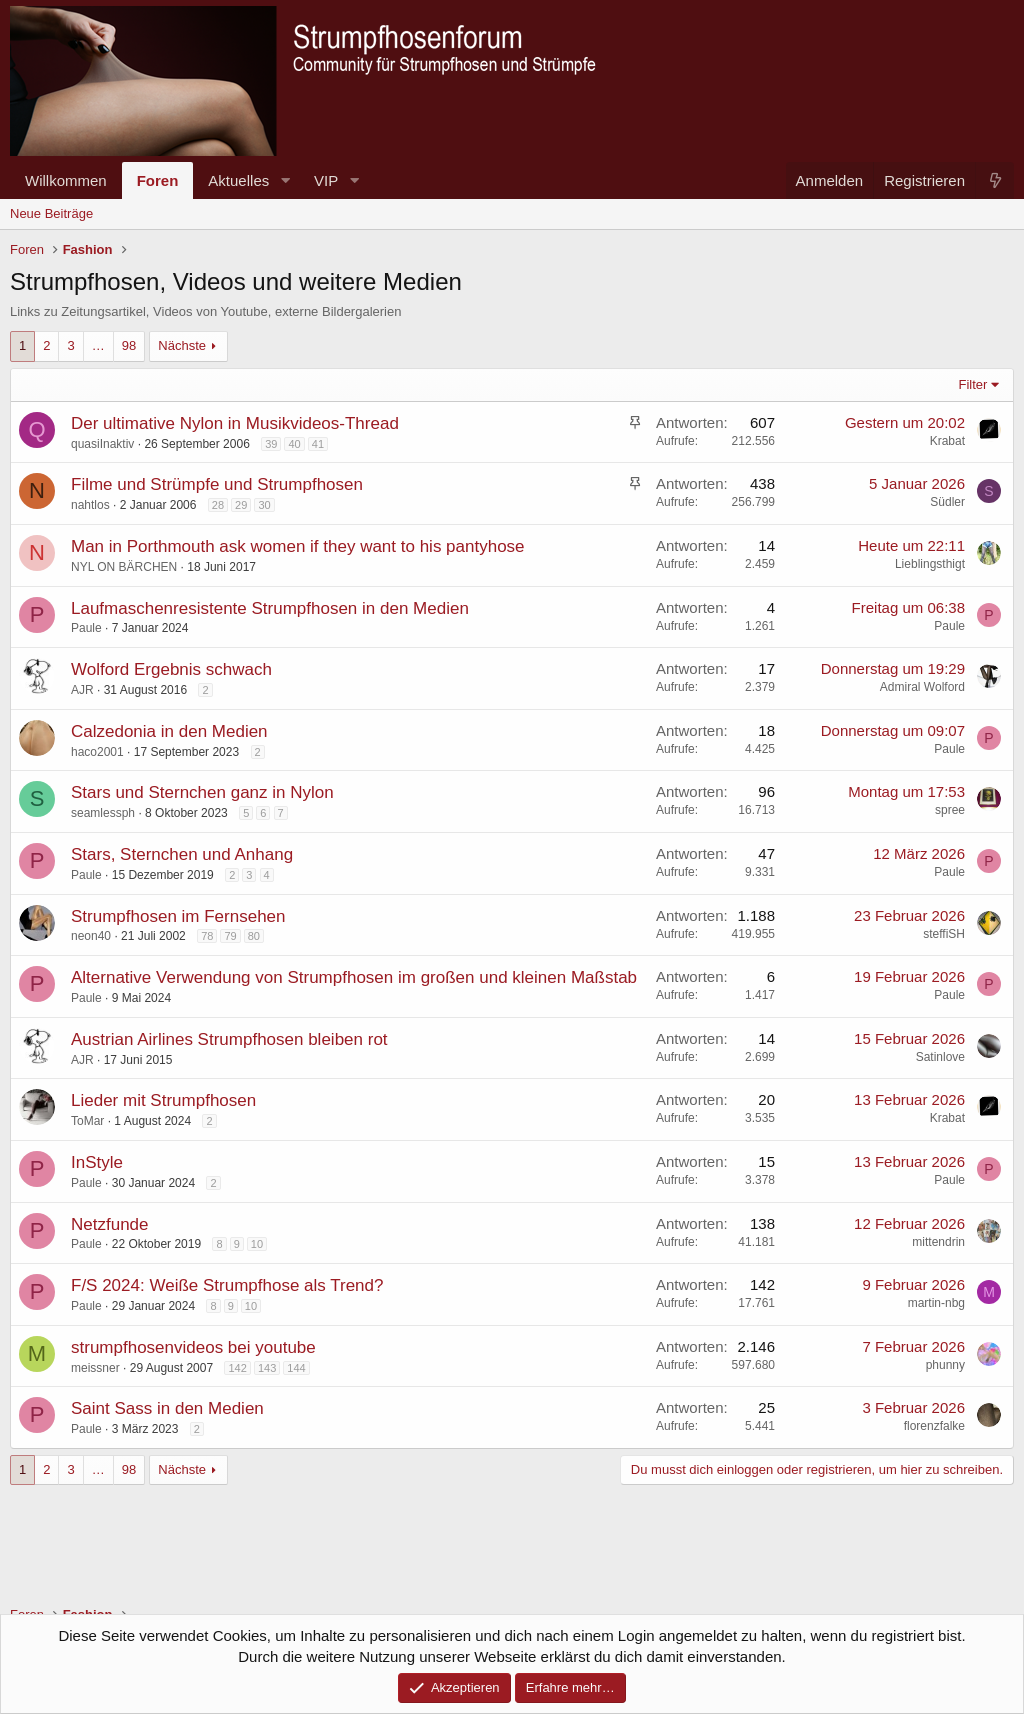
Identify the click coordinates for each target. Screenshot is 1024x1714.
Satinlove (940, 1057)
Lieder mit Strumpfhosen (163, 1100)
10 (257, 1244)
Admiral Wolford (922, 687)
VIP (326, 180)
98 (129, 345)
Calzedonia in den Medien (169, 731)
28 (218, 505)
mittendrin (938, 1242)
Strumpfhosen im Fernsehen (178, 916)
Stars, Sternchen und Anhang (182, 854)
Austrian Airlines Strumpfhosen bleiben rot (229, 1039)
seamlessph (103, 813)
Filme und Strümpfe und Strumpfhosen (217, 484)
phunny (945, 1365)
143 (267, 1368)
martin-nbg (936, 1303)
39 (271, 444)
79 (230, 936)
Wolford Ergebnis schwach (171, 669)
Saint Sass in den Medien (167, 1408)
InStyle (97, 1162)
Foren (158, 180)
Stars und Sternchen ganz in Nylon (202, 792)
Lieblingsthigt (930, 564)
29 (241, 505)
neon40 (91, 936)
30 (264, 505)
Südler (947, 502)
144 (296, 1368)
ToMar (87, 1121)
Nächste (182, 345)
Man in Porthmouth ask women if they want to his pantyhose (298, 546)
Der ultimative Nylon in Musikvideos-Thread (235, 423)
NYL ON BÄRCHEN (124, 567)
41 (318, 444)
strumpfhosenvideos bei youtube (193, 1347)
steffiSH (944, 934)
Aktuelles (238, 180)
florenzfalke (934, 1426)
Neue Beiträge (51, 213)
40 (294, 444)
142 (237, 1368)
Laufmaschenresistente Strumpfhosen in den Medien (270, 608)
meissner (95, 1368)
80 (254, 936)
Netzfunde (110, 1224)
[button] (285, 180)
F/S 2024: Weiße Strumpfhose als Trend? (227, 1285)
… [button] (98, 345)
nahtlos (90, 505)
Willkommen (66, 180)
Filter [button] (973, 384)
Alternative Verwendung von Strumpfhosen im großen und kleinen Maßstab (354, 977)
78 (207, 936)
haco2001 (97, 752)
